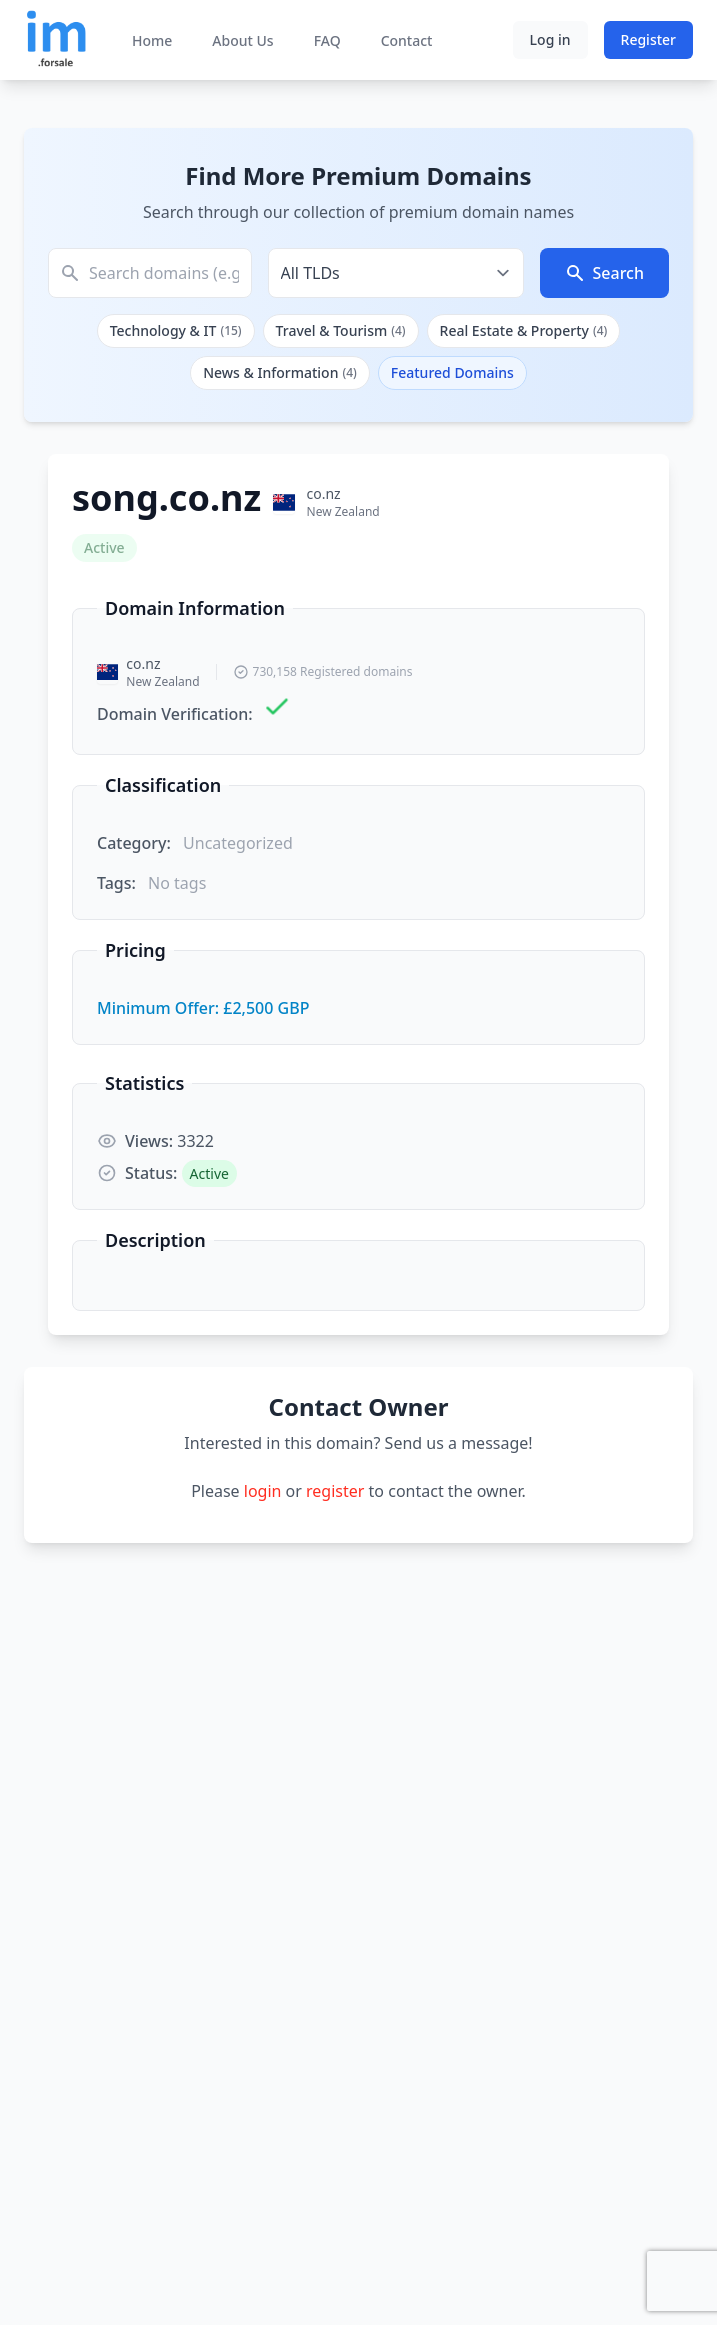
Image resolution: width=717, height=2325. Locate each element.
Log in (550, 39)
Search (604, 273)
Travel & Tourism (341, 330)
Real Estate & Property (524, 330)
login (263, 1491)
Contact (407, 40)
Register (648, 39)
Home (152, 40)
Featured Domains (452, 372)
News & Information (280, 372)
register (335, 1491)
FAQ (327, 40)
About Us (242, 40)
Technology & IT (176, 330)
